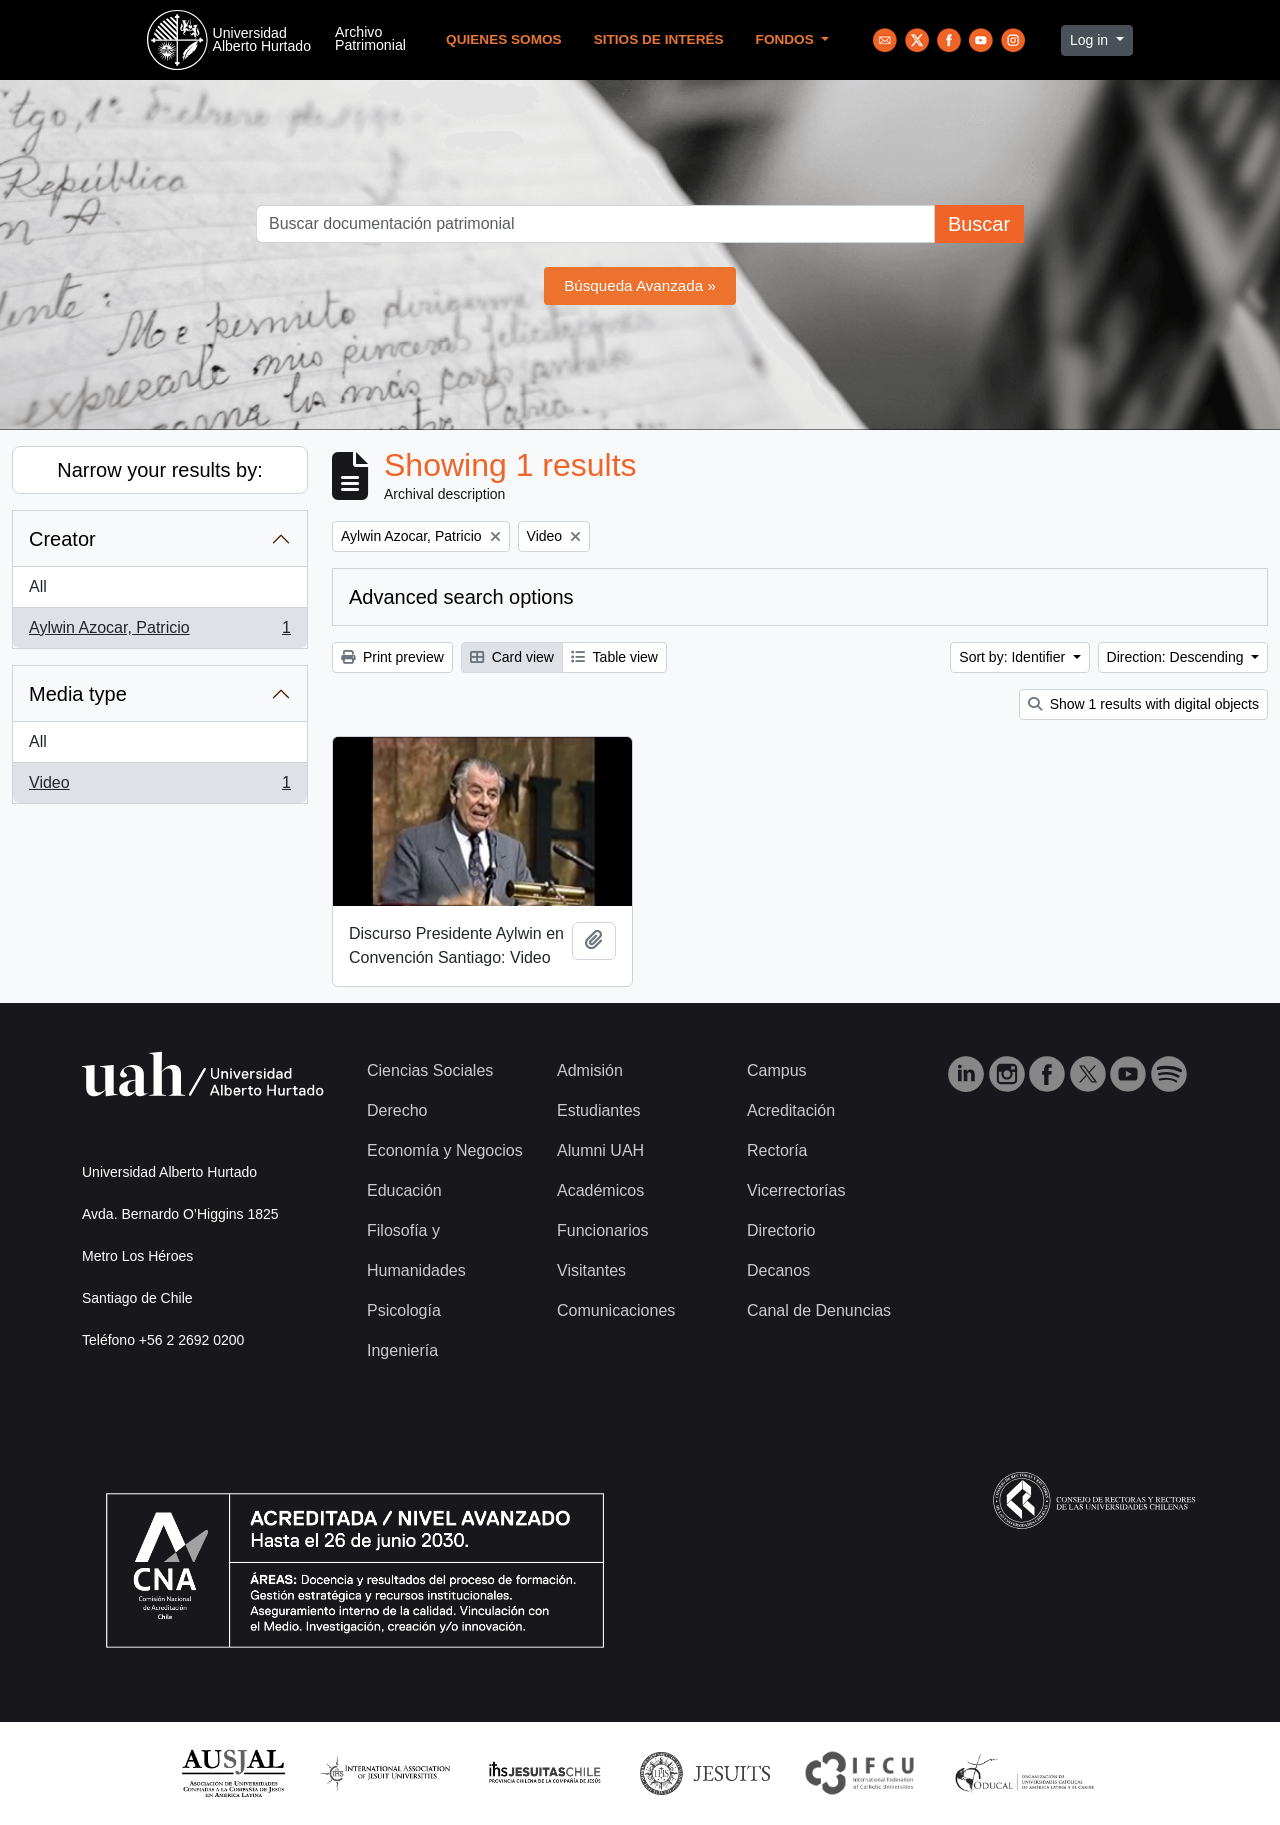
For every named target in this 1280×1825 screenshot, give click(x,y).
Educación (404, 1190)
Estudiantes (599, 1110)
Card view (512, 657)
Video (159, 787)
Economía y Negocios (445, 1150)
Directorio (781, 1230)
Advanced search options (461, 597)
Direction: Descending (1177, 657)
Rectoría (777, 1150)
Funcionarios (603, 1230)
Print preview (392, 657)
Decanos (778, 1270)
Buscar (979, 224)
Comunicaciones (616, 1310)
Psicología (404, 1310)
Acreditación (791, 1110)
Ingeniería (402, 1350)
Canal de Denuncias (819, 1310)
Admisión (590, 1070)
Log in (1091, 40)
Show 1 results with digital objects (1143, 704)
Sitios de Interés (659, 39)
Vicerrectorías (796, 1190)
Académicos (600, 1190)
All (38, 586)
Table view (614, 657)
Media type (78, 694)
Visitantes (591, 1270)
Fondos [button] (787, 39)
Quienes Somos (504, 39)
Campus (777, 1070)
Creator (62, 539)
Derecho (397, 1110)
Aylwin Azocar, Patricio (159, 632)
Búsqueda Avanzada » (640, 285)
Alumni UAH (600, 1150)
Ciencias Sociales (430, 1070)
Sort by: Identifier (1014, 657)
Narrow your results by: (160, 470)
